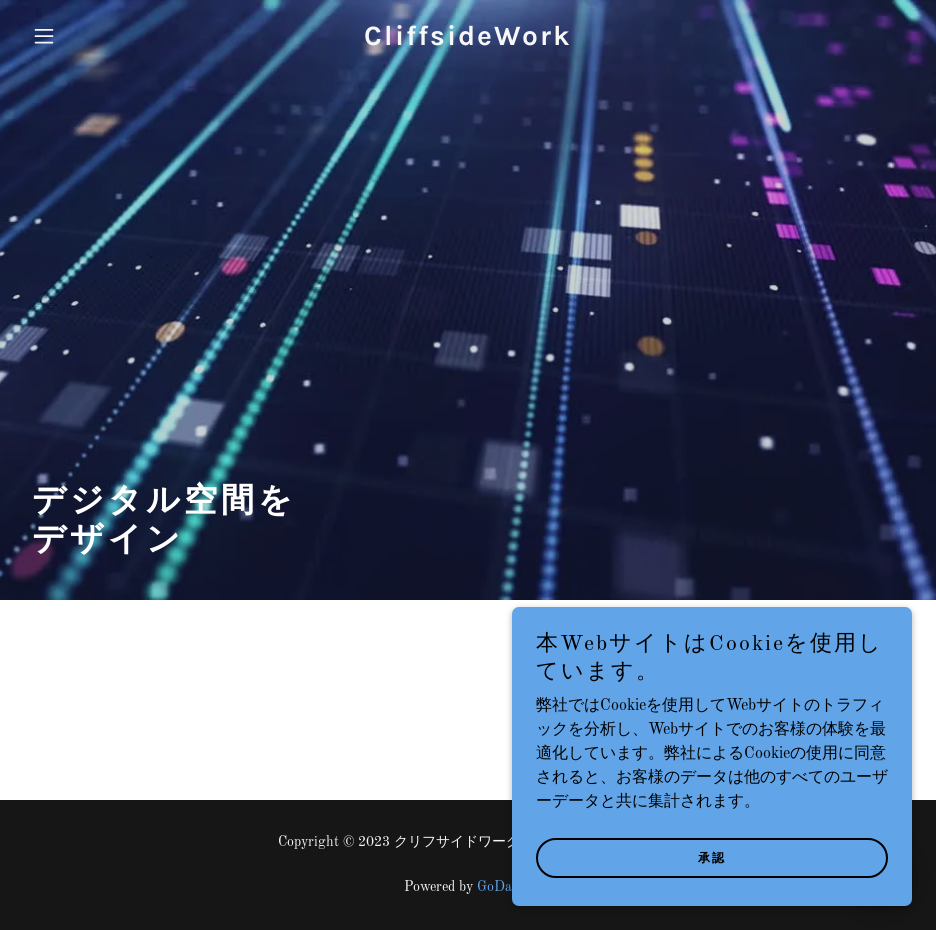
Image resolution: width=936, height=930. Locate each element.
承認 (712, 858)
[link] (468, 41)
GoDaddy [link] (505, 887)
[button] (90, 36)
